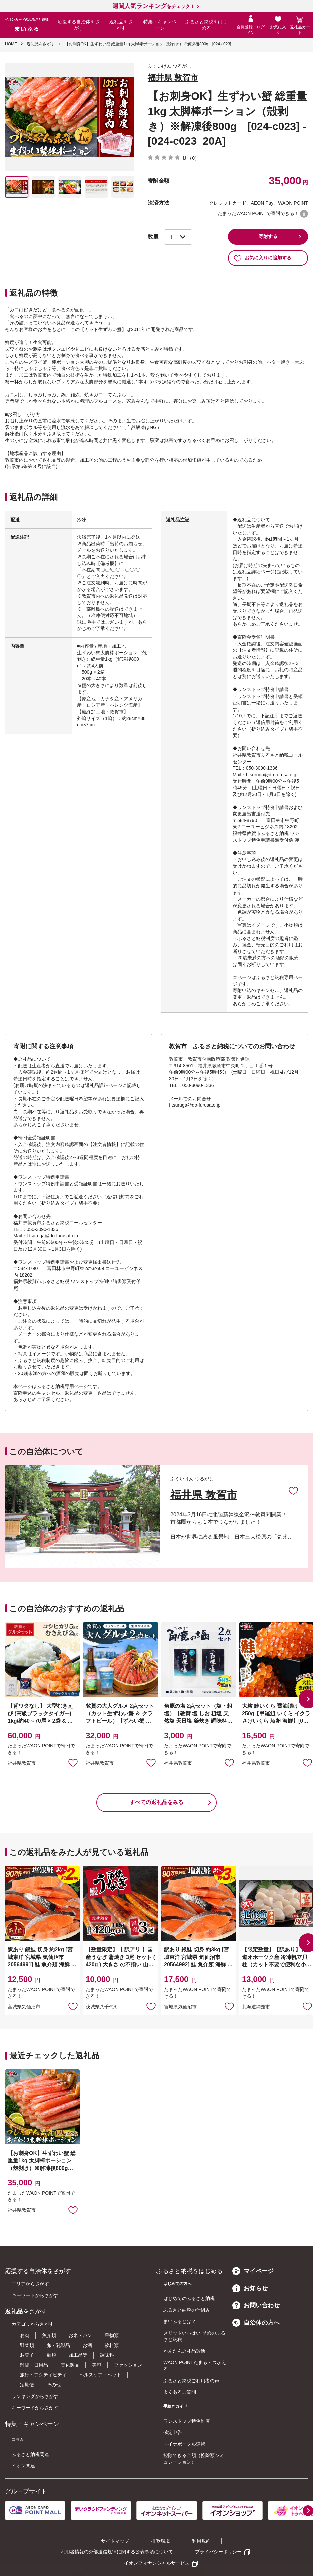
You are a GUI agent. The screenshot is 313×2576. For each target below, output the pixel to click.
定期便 (27, 2384)
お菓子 (27, 2355)
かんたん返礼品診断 (184, 2351)
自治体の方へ (256, 2322)
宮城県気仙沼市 (24, 2006)
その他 (54, 2384)
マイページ (253, 2271)
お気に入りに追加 (293, 1490)
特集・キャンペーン (159, 25)
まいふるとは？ (179, 2321)
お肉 (24, 2335)
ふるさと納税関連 (30, 2454)
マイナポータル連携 (184, 2444)
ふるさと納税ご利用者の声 (191, 2380)
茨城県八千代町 (102, 2006)
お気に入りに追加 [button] (73, 1762)
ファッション (128, 2365)
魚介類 (49, 2335)
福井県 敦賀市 (173, 77)
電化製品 (70, 2365)
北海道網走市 (256, 2006)
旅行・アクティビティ (43, 2374)
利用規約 (201, 2541)
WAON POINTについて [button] (304, 214)
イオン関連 (23, 2465)
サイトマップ (115, 2541)
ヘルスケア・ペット (100, 2374)
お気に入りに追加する (262, 258)
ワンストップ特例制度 (186, 2421)
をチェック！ (153, 6)
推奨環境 (160, 2541)
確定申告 (172, 2432)
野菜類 (27, 2345)
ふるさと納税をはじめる (206, 25)
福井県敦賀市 (22, 1763)
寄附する (268, 236)
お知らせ (250, 2288)
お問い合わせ (256, 2305)
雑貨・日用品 (34, 2365)
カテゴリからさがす (33, 2324)
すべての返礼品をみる (156, 1802)
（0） (193, 158)
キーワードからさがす (35, 2295)
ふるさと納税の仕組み (186, 2310)
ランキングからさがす (35, 2396)
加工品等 (78, 2355)
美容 (96, 2365)
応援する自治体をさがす (79, 25)
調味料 (107, 2355)
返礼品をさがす (121, 25)
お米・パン (80, 2335)
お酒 (87, 2345)
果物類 (112, 2335)
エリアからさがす (30, 2283)
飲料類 (112, 2345)
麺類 (51, 2355)
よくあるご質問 (179, 2392)
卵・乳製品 (58, 2345)
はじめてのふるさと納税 (189, 2298)
